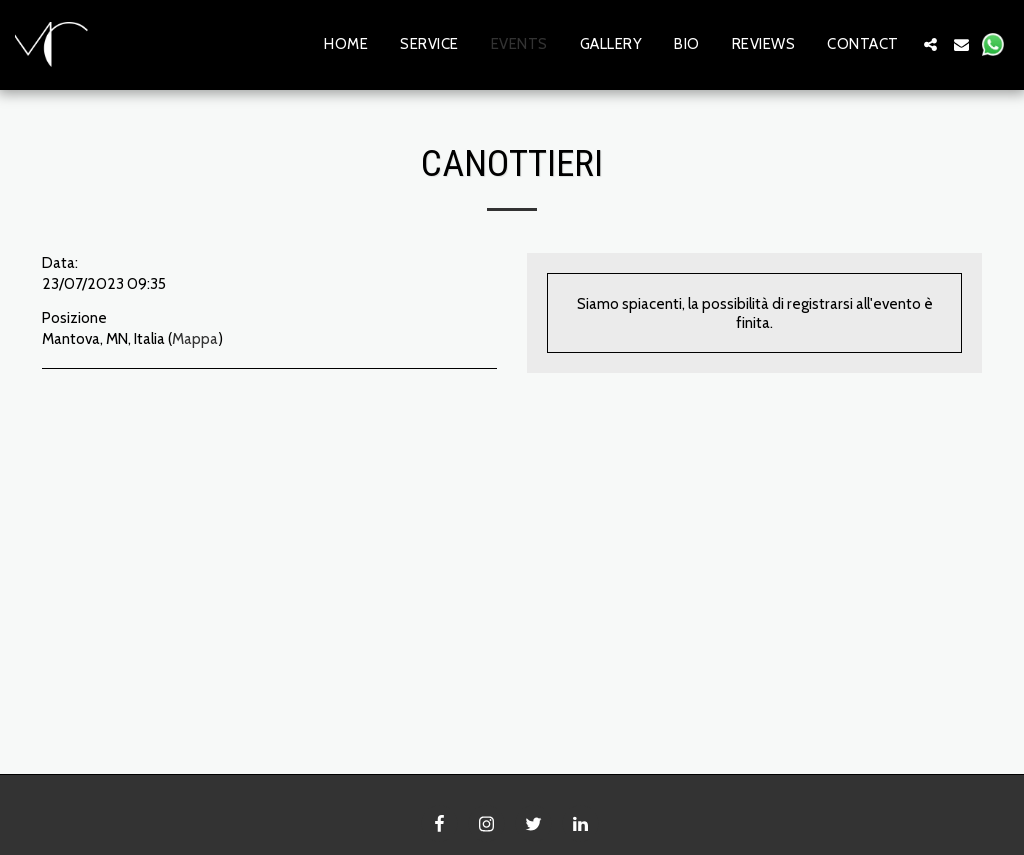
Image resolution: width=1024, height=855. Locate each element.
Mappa (195, 338)
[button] (930, 44)
